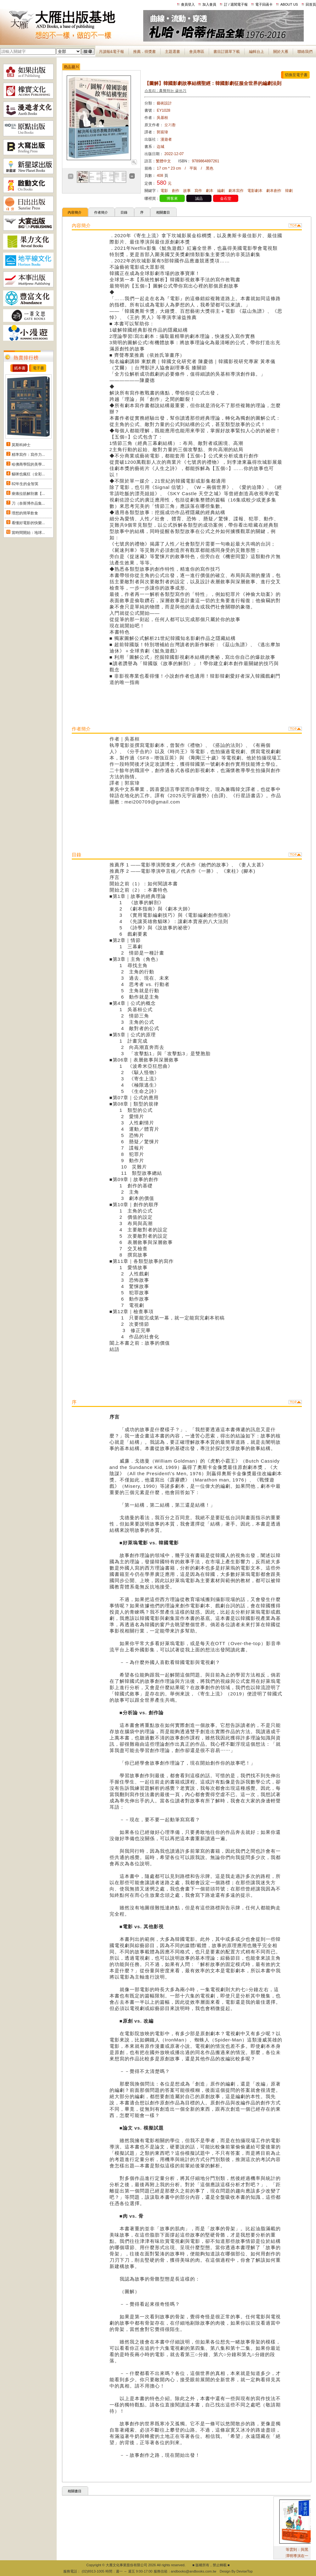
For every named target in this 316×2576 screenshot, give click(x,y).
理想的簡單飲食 (25, 513)
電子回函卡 (264, 4)
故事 (187, 190)
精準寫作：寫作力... (28, 454)
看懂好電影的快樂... (28, 523)
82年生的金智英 (25, 484)
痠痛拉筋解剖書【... (28, 493)
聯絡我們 (305, 51)
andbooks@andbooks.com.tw (193, 2571)
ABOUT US (289, 4)
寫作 (198, 190)
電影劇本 (254, 190)
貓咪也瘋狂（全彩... (28, 474)
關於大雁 (280, 51)
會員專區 (196, 51)
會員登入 (188, 4)
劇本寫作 (236, 190)
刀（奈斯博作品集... (28, 503)
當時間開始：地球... (28, 532)
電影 (164, 190)
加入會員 (209, 4)
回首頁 (311, 4)
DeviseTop (244, 2571)
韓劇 (289, 190)
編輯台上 (256, 51)
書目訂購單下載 (226, 51)
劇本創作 (273, 190)
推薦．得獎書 (144, 51)
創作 (175, 190)
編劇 (221, 190)
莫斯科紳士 (21, 445)
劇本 (209, 190)
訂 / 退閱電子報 (236, 4)
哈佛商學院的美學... (28, 464)
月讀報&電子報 (111, 51)
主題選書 (172, 51)
